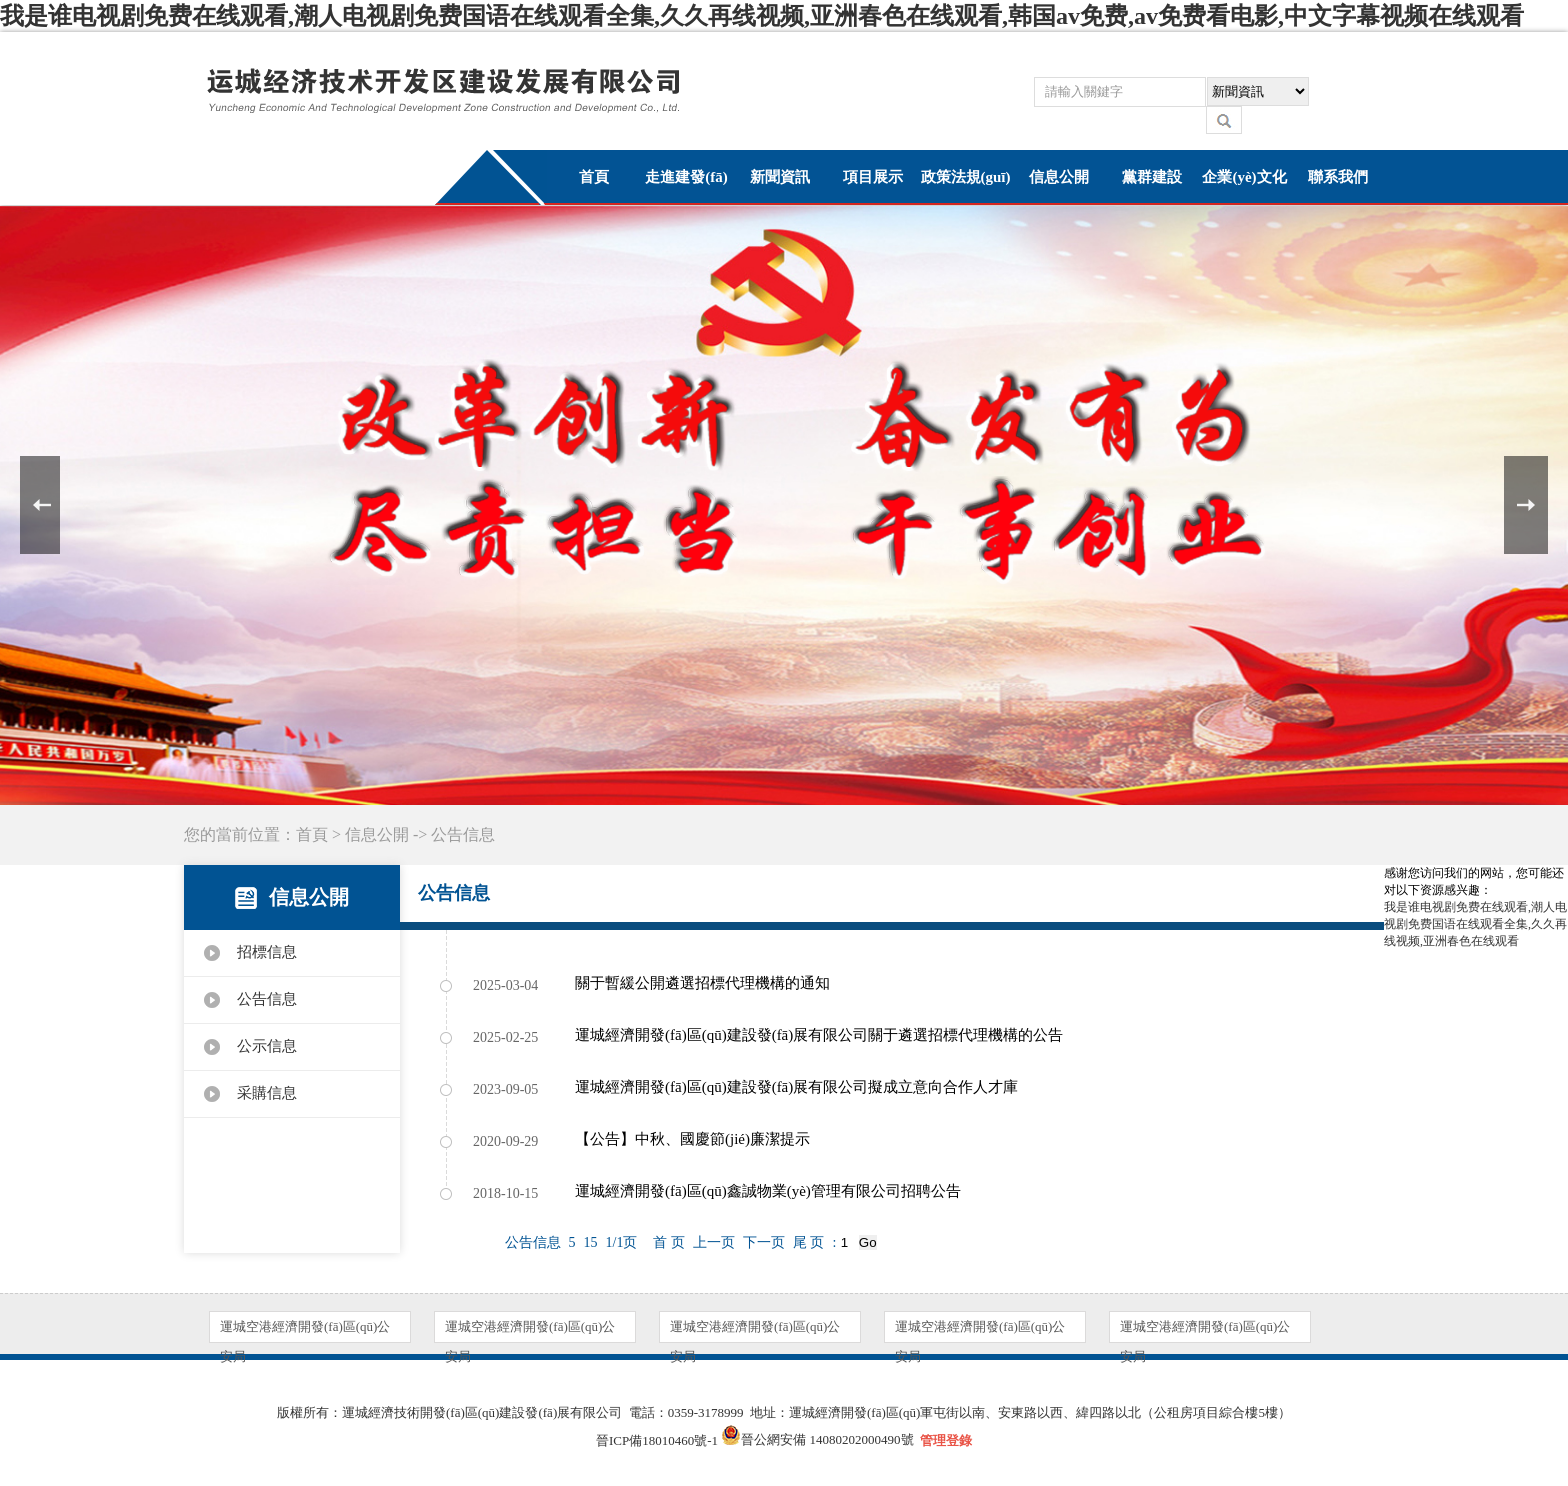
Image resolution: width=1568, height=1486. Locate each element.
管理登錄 (946, 1440)
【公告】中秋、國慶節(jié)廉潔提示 (692, 1139)
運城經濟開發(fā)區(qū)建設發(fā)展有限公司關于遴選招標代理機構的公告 (819, 1035)
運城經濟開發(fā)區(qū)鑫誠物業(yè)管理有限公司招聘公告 (768, 1191)
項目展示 (873, 177)
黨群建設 (1152, 177)
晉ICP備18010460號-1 (657, 1440)
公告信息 (267, 999)
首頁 (594, 177)
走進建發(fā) (686, 177)
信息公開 (1059, 177)
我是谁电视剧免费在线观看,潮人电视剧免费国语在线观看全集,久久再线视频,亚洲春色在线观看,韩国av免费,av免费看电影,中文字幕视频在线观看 (762, 16)
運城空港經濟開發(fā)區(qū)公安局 (305, 1330)
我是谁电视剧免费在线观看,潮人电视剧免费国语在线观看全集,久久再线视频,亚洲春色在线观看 (1475, 924)
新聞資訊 (780, 177)
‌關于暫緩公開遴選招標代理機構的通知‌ (702, 983)
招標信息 (267, 952)
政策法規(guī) (966, 177)
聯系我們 (1338, 177)
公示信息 (267, 1046)
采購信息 (267, 1093)
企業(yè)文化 (1244, 177)
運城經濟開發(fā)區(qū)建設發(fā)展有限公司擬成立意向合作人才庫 (796, 1087)
